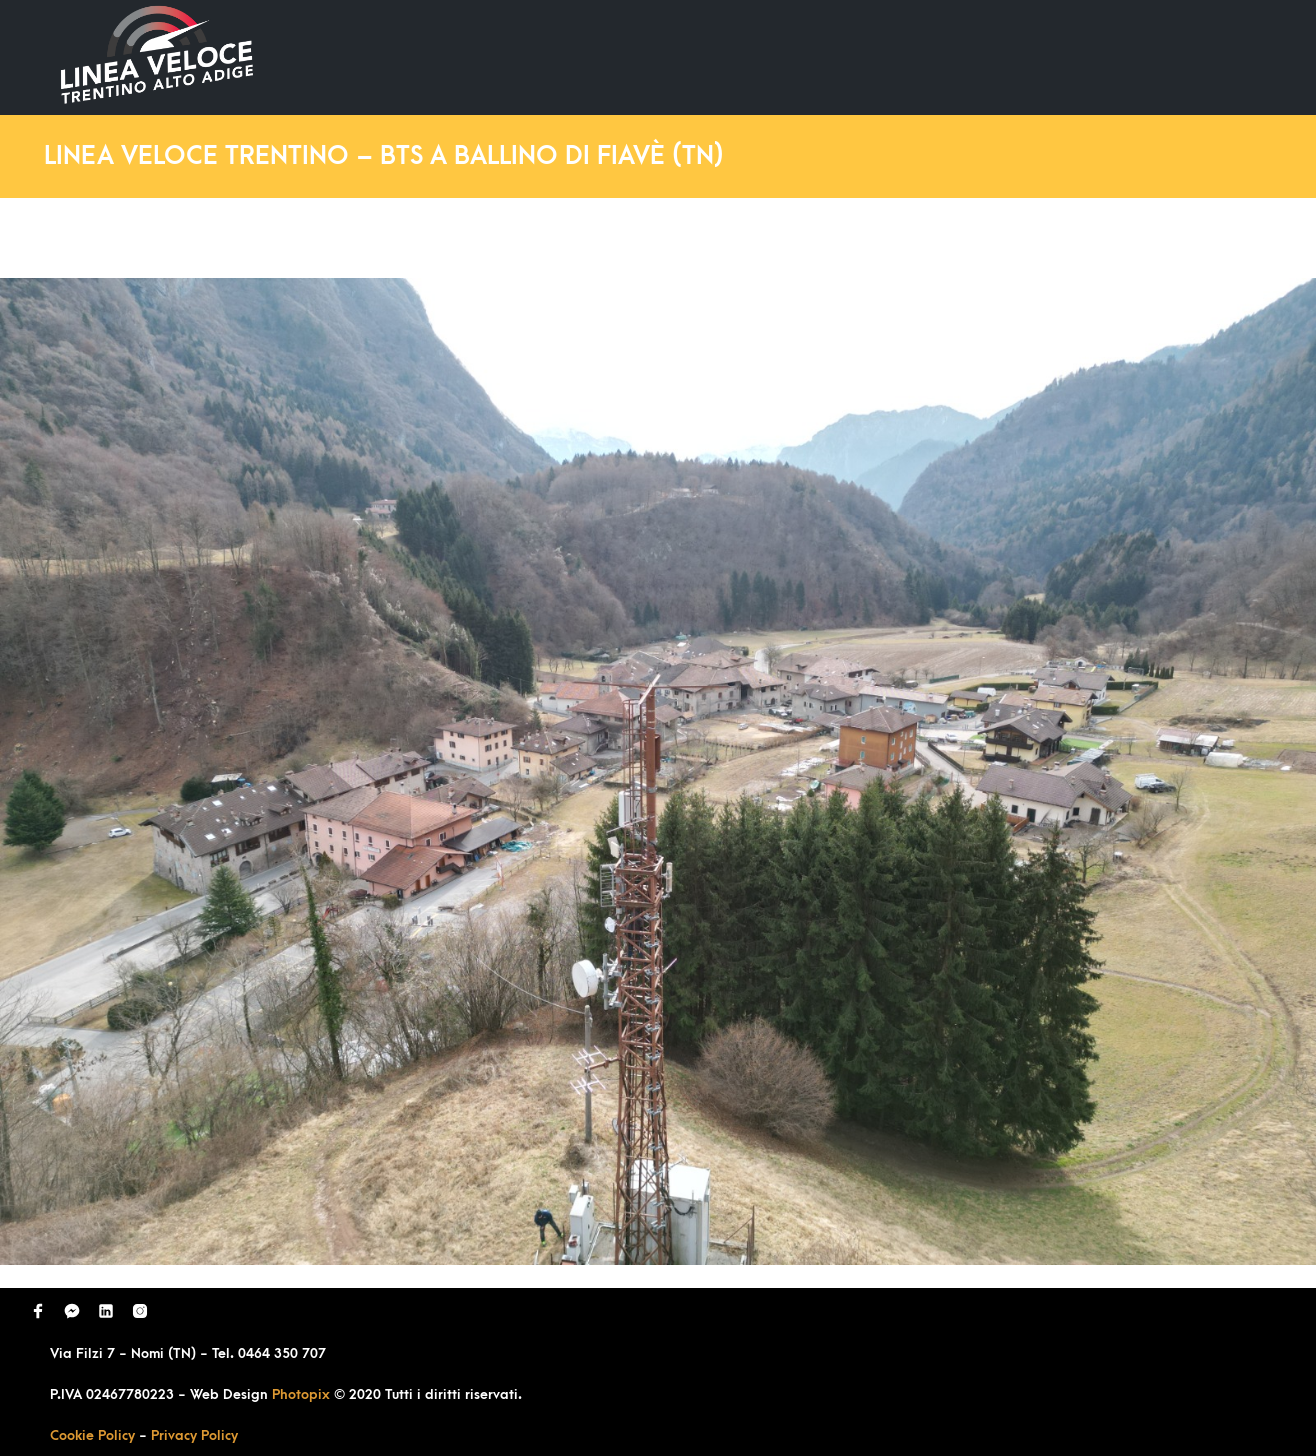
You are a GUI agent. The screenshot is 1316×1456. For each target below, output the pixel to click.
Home (634, 56)
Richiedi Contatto (1032, 56)
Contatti (1179, 56)
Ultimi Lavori (750, 56)
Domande (882, 56)
